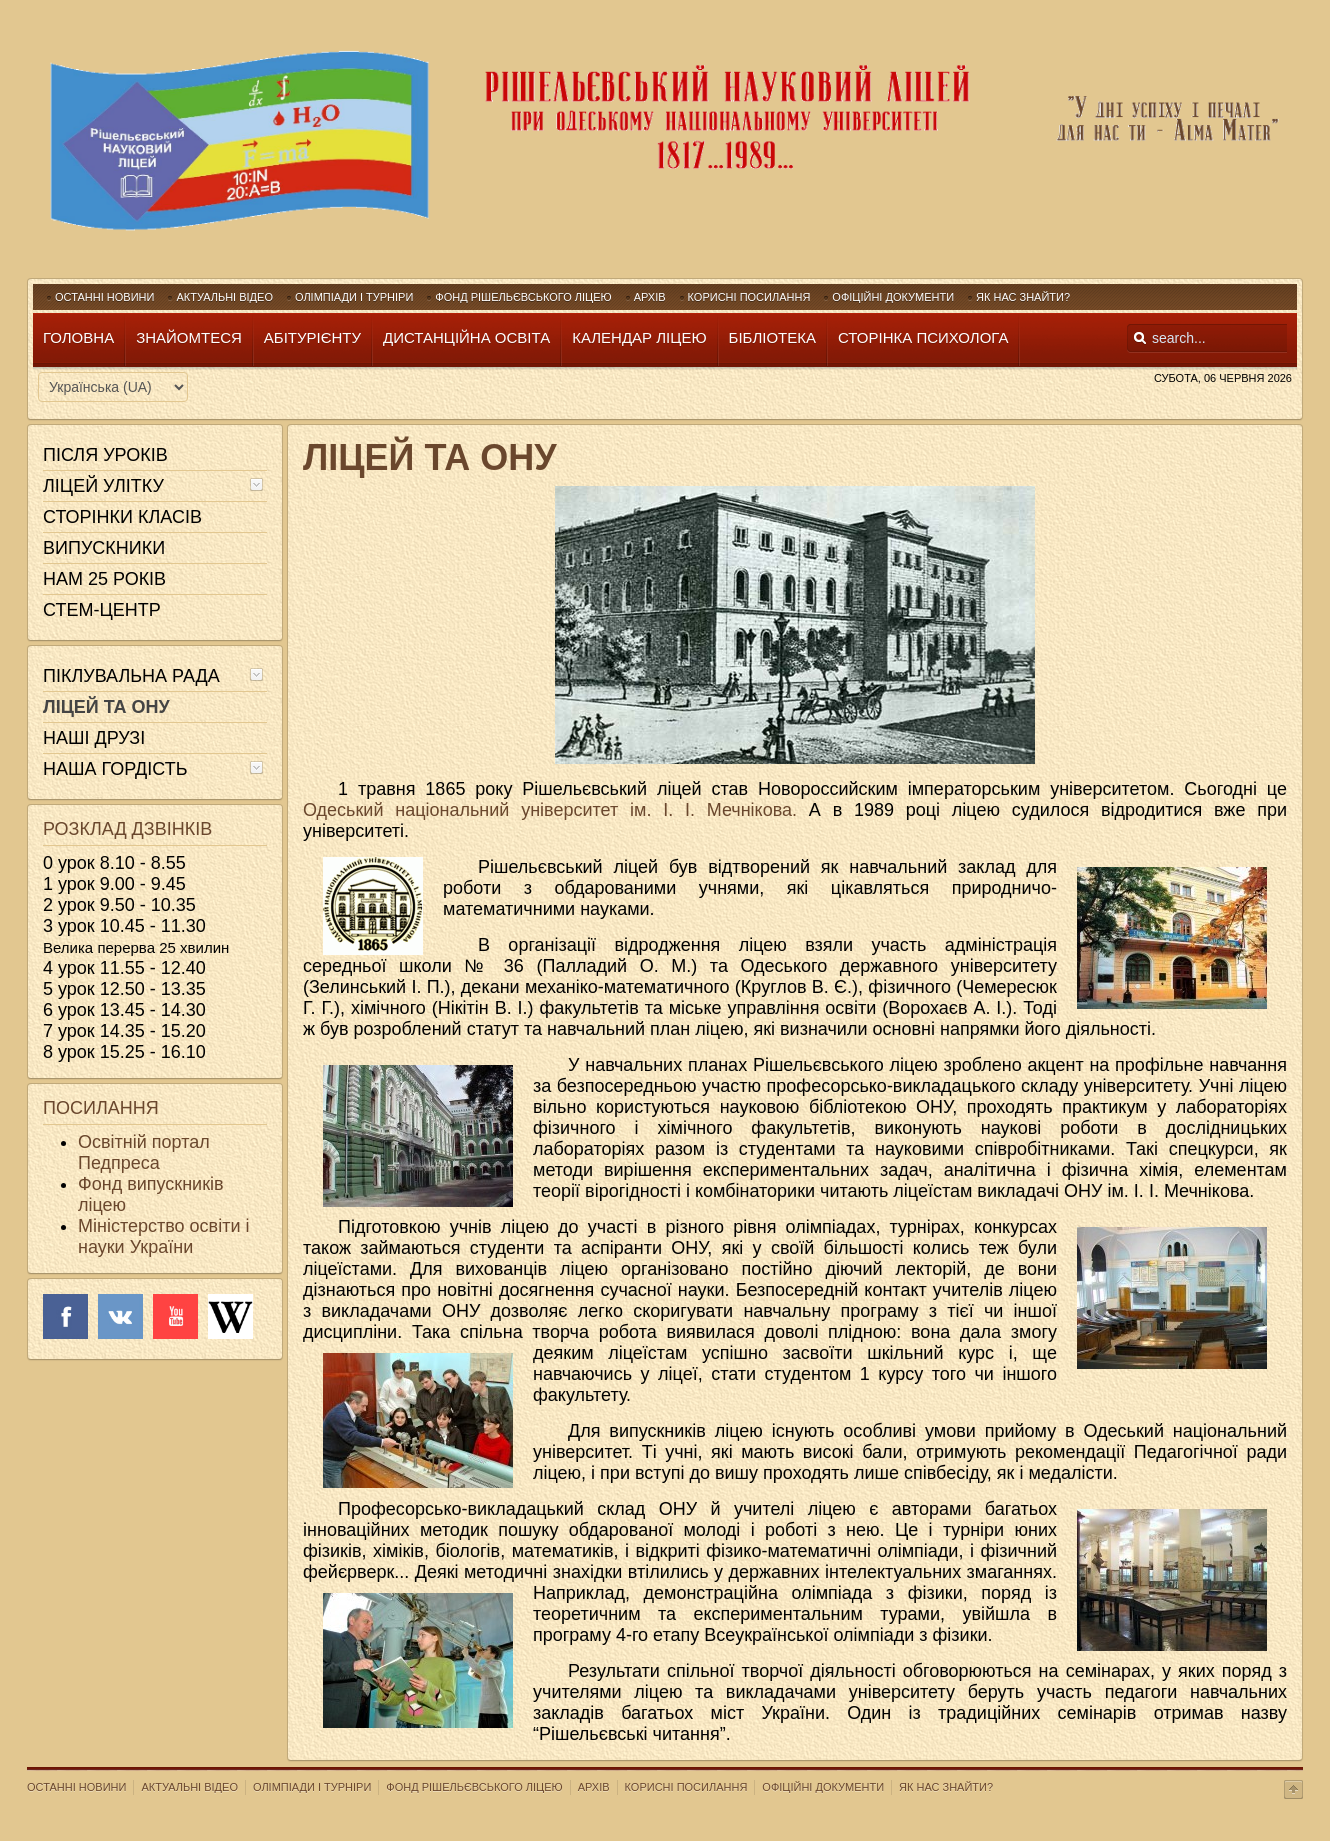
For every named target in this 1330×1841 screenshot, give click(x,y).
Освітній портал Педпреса (144, 1152)
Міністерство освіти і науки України (163, 1236)
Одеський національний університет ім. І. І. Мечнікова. (556, 810)
